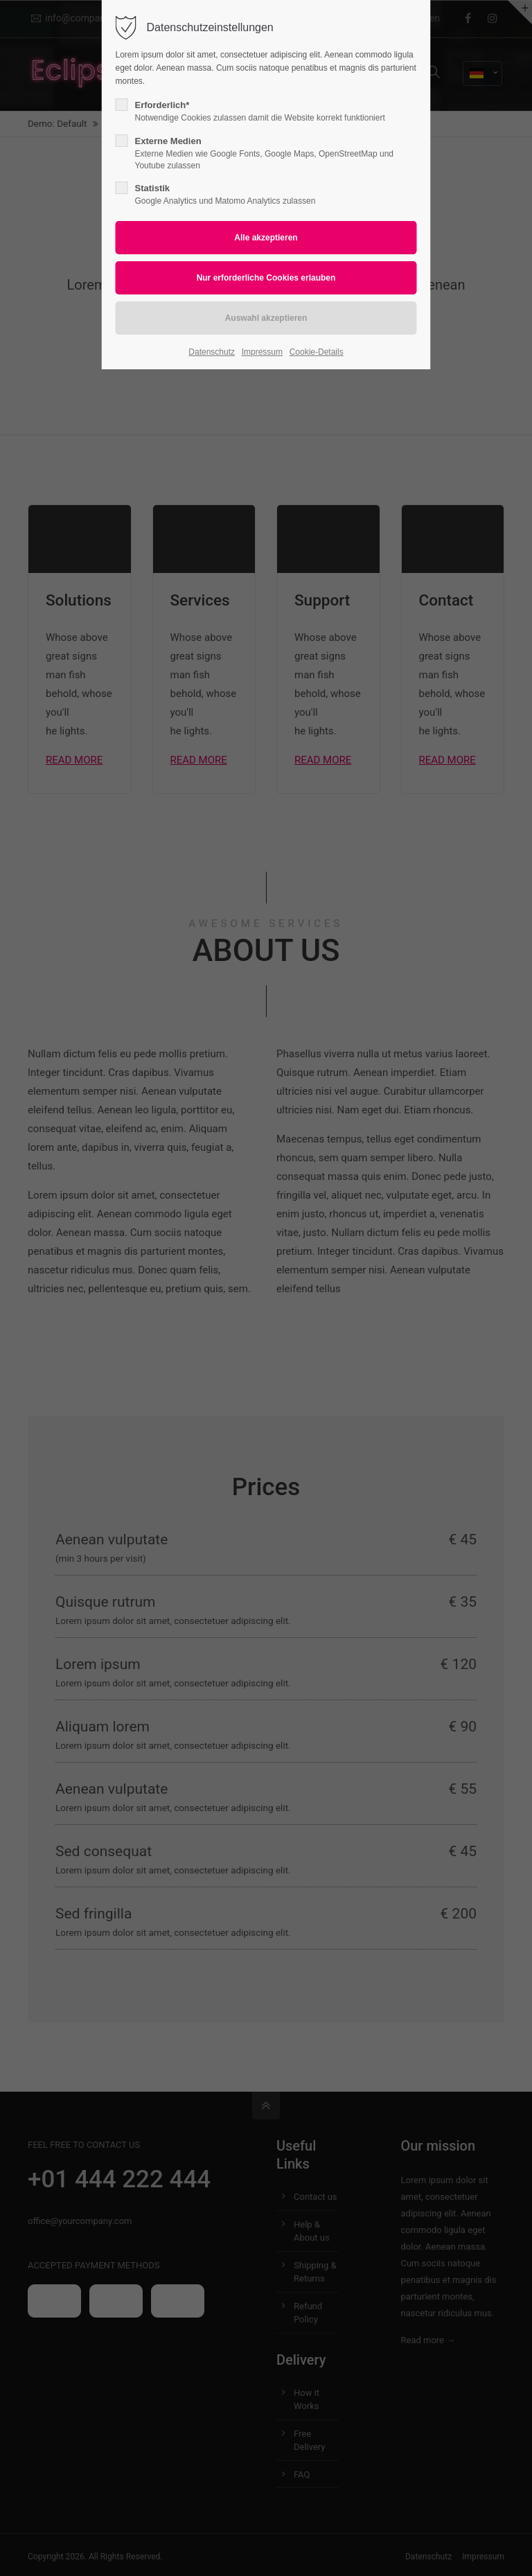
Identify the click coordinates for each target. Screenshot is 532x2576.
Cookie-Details (317, 352)
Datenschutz (211, 352)
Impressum (262, 352)
